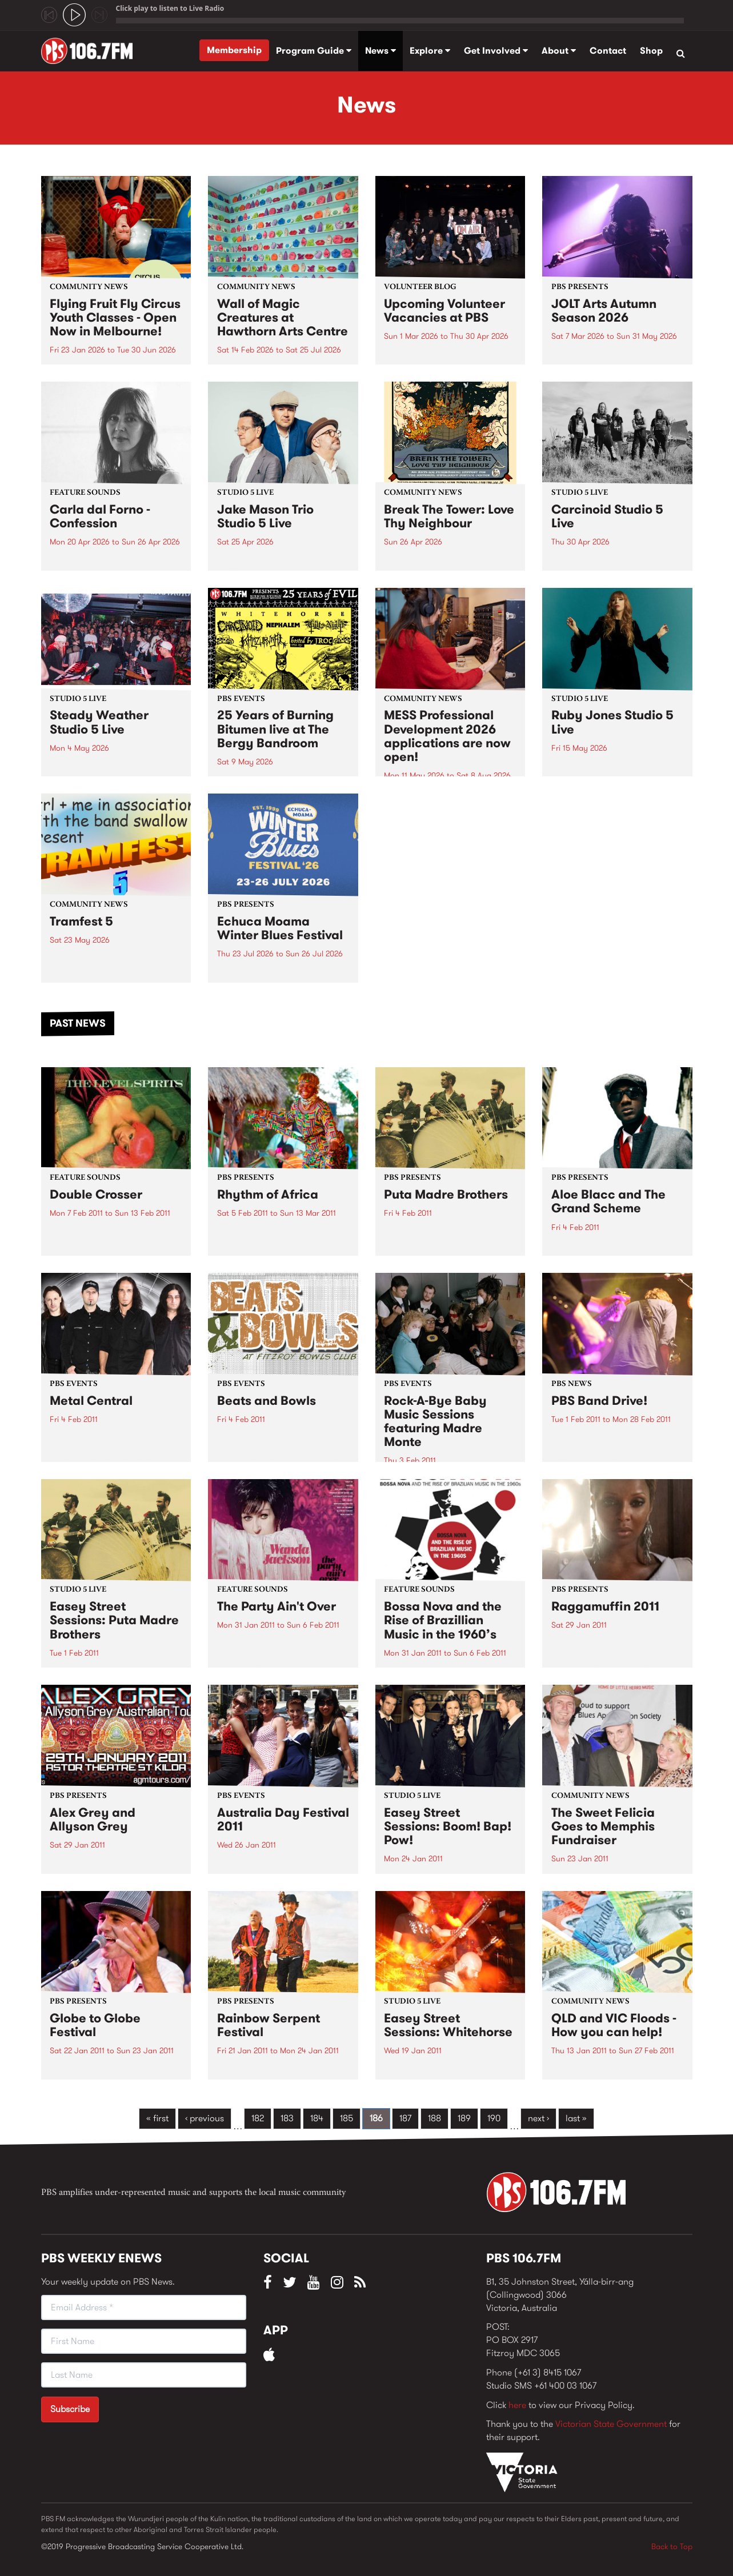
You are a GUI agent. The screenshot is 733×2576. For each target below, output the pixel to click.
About (559, 50)
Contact (608, 50)
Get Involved (496, 50)
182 (257, 2118)
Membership (234, 50)
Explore (430, 50)
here (517, 2404)
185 (346, 2118)
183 (287, 2118)
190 (493, 2118)
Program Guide (313, 50)
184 (316, 2118)
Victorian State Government (611, 2423)
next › (538, 2118)
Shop (651, 50)
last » (576, 2118)
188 (434, 2118)
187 (405, 2118)
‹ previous (204, 2118)
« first (157, 2118)
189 (464, 2118)
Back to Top (671, 2546)
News (380, 50)
